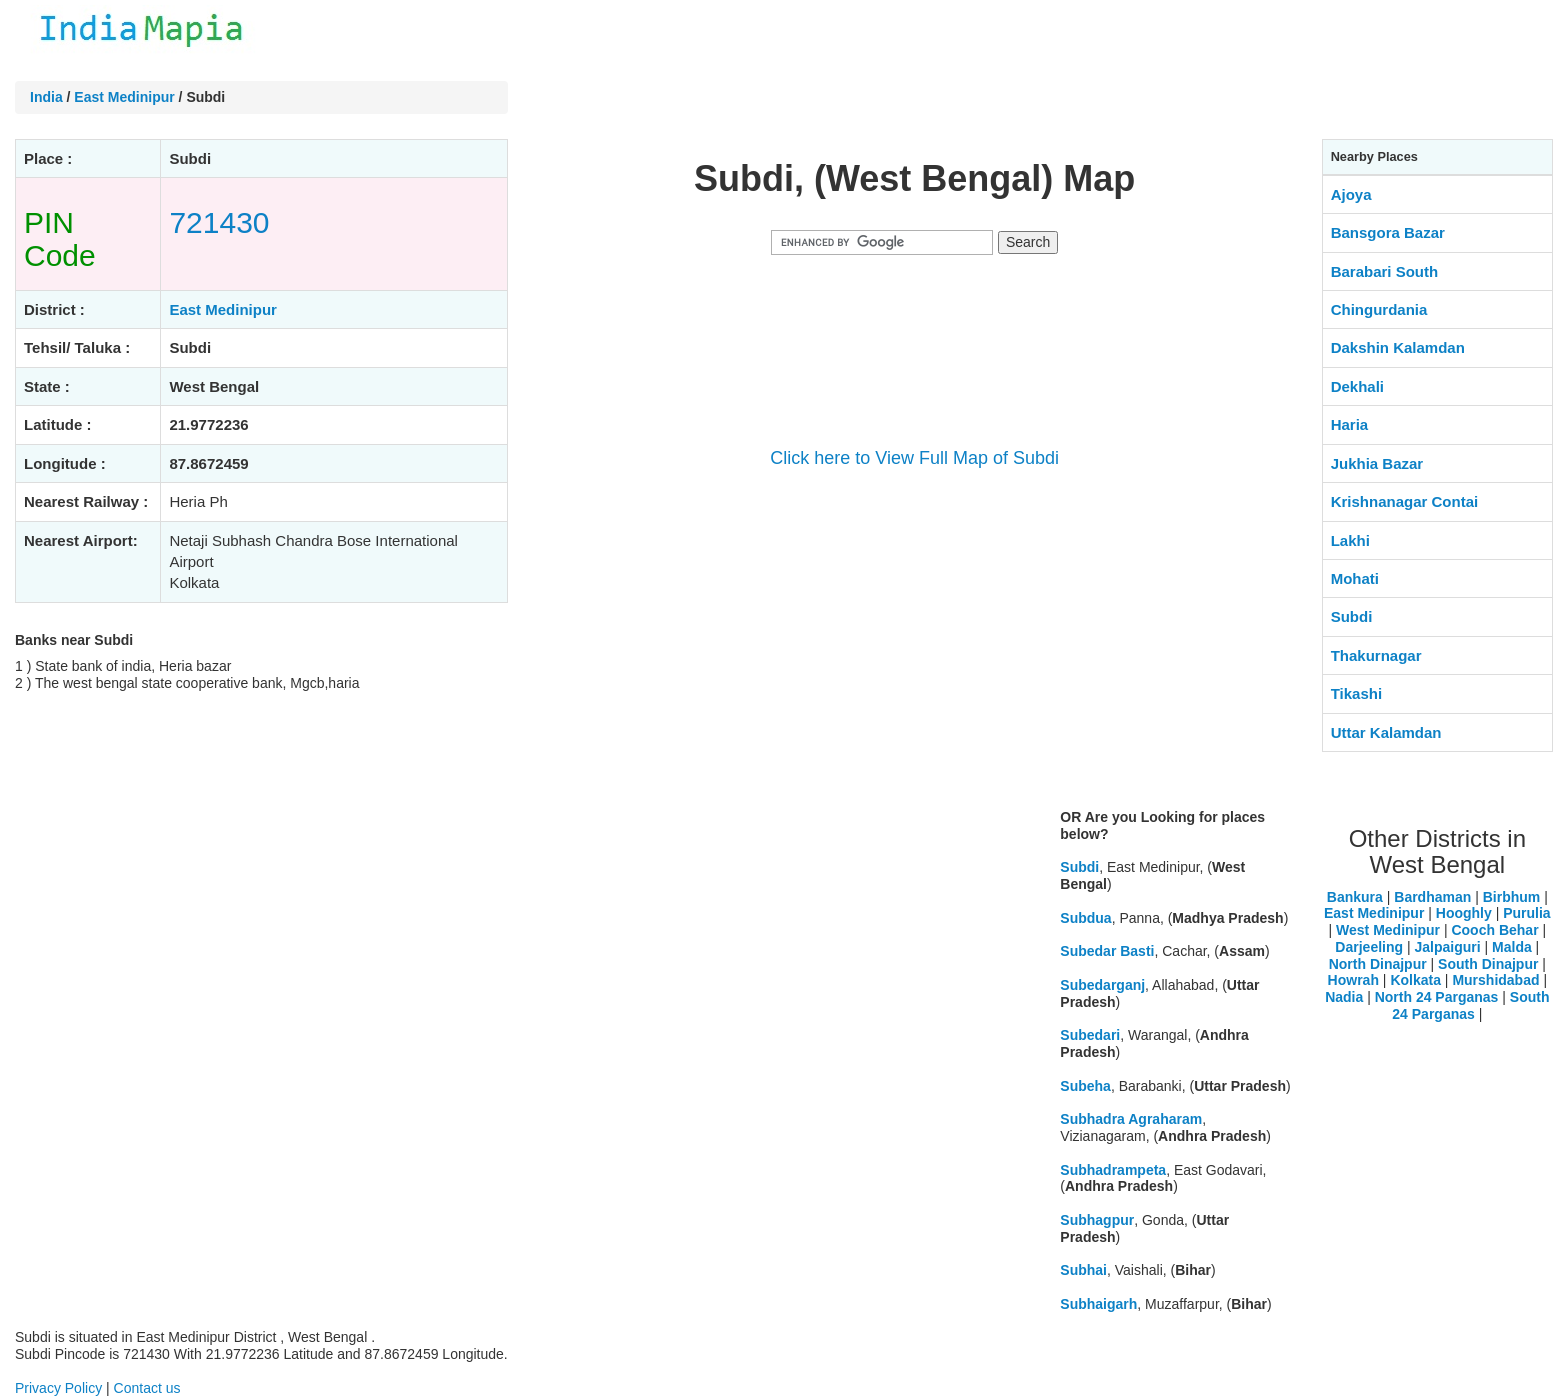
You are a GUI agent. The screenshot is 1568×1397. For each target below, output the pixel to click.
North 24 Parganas (1437, 997)
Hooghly (1464, 913)
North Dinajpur (1378, 964)
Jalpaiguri (1447, 947)
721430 (219, 222)
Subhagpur (1097, 1220)
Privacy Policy (58, 1388)
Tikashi (1356, 693)
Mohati (1355, 578)
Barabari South (1385, 271)
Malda (1512, 947)
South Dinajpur (1488, 964)
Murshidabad (1495, 980)
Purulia (1526, 913)
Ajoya (1351, 194)
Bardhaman (1432, 897)
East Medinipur (124, 97)
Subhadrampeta (1113, 1170)
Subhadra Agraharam (1131, 1119)
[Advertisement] (915, 652)
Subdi (1079, 867)
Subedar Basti (1107, 951)
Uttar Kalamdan (1386, 732)
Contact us (147, 1388)
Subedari (1090, 1035)
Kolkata (1415, 980)
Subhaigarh (1098, 1304)
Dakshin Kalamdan (1398, 347)
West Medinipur (1388, 930)
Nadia (1344, 997)
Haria (1350, 424)
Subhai (1083, 1270)
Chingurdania (1379, 309)
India (46, 97)
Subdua (1085, 918)
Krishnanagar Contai (1405, 501)
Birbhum (1512, 897)
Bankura (1355, 897)
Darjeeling (1369, 947)
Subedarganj (1102, 985)
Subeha (1085, 1086)
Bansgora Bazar (1388, 232)
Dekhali (1357, 386)
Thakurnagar (1376, 655)
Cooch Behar (1494, 930)
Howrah (1353, 980)
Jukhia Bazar (1377, 463)
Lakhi (1350, 540)
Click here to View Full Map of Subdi (914, 458)
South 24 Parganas (1470, 1005)
